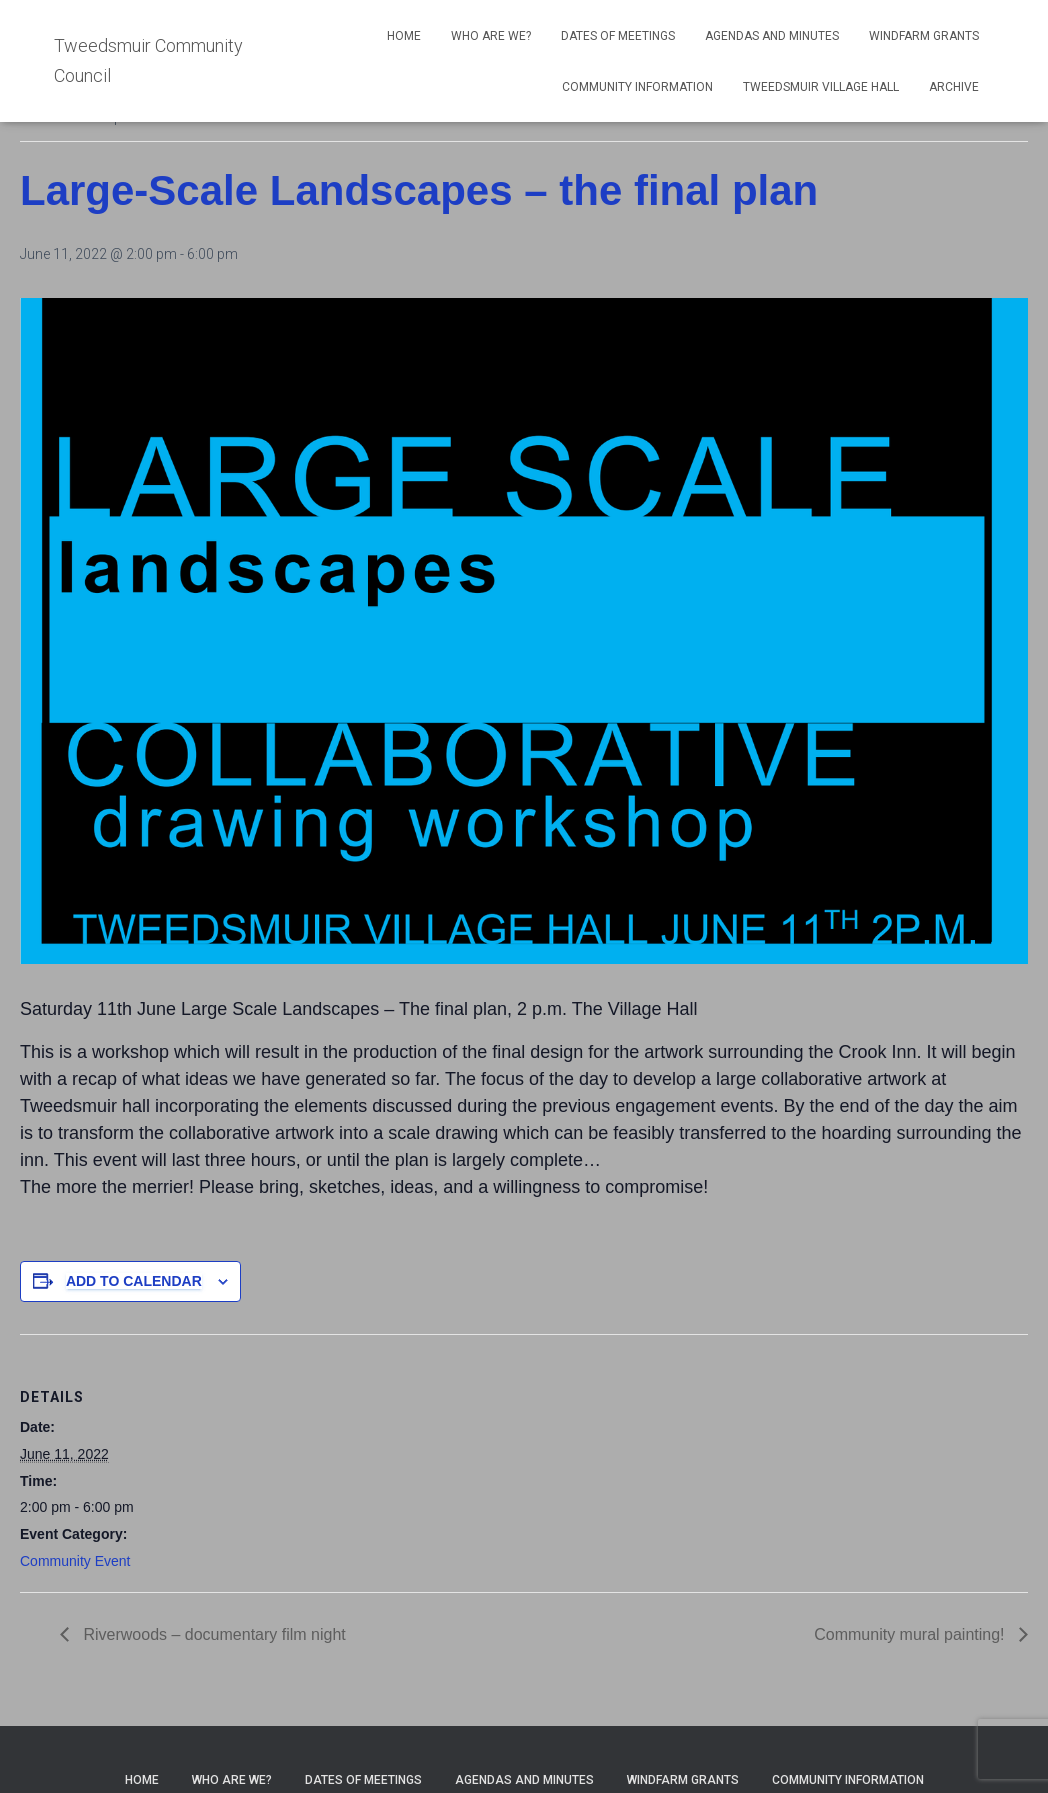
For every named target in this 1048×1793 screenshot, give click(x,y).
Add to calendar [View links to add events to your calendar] (134, 1281)
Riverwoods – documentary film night (212, 1634)
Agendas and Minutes (772, 36)
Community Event (75, 1561)
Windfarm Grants (924, 36)
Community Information (637, 87)
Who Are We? (491, 36)
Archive (954, 87)
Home (404, 36)
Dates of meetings (618, 36)
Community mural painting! (911, 1634)
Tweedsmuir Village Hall (821, 87)
